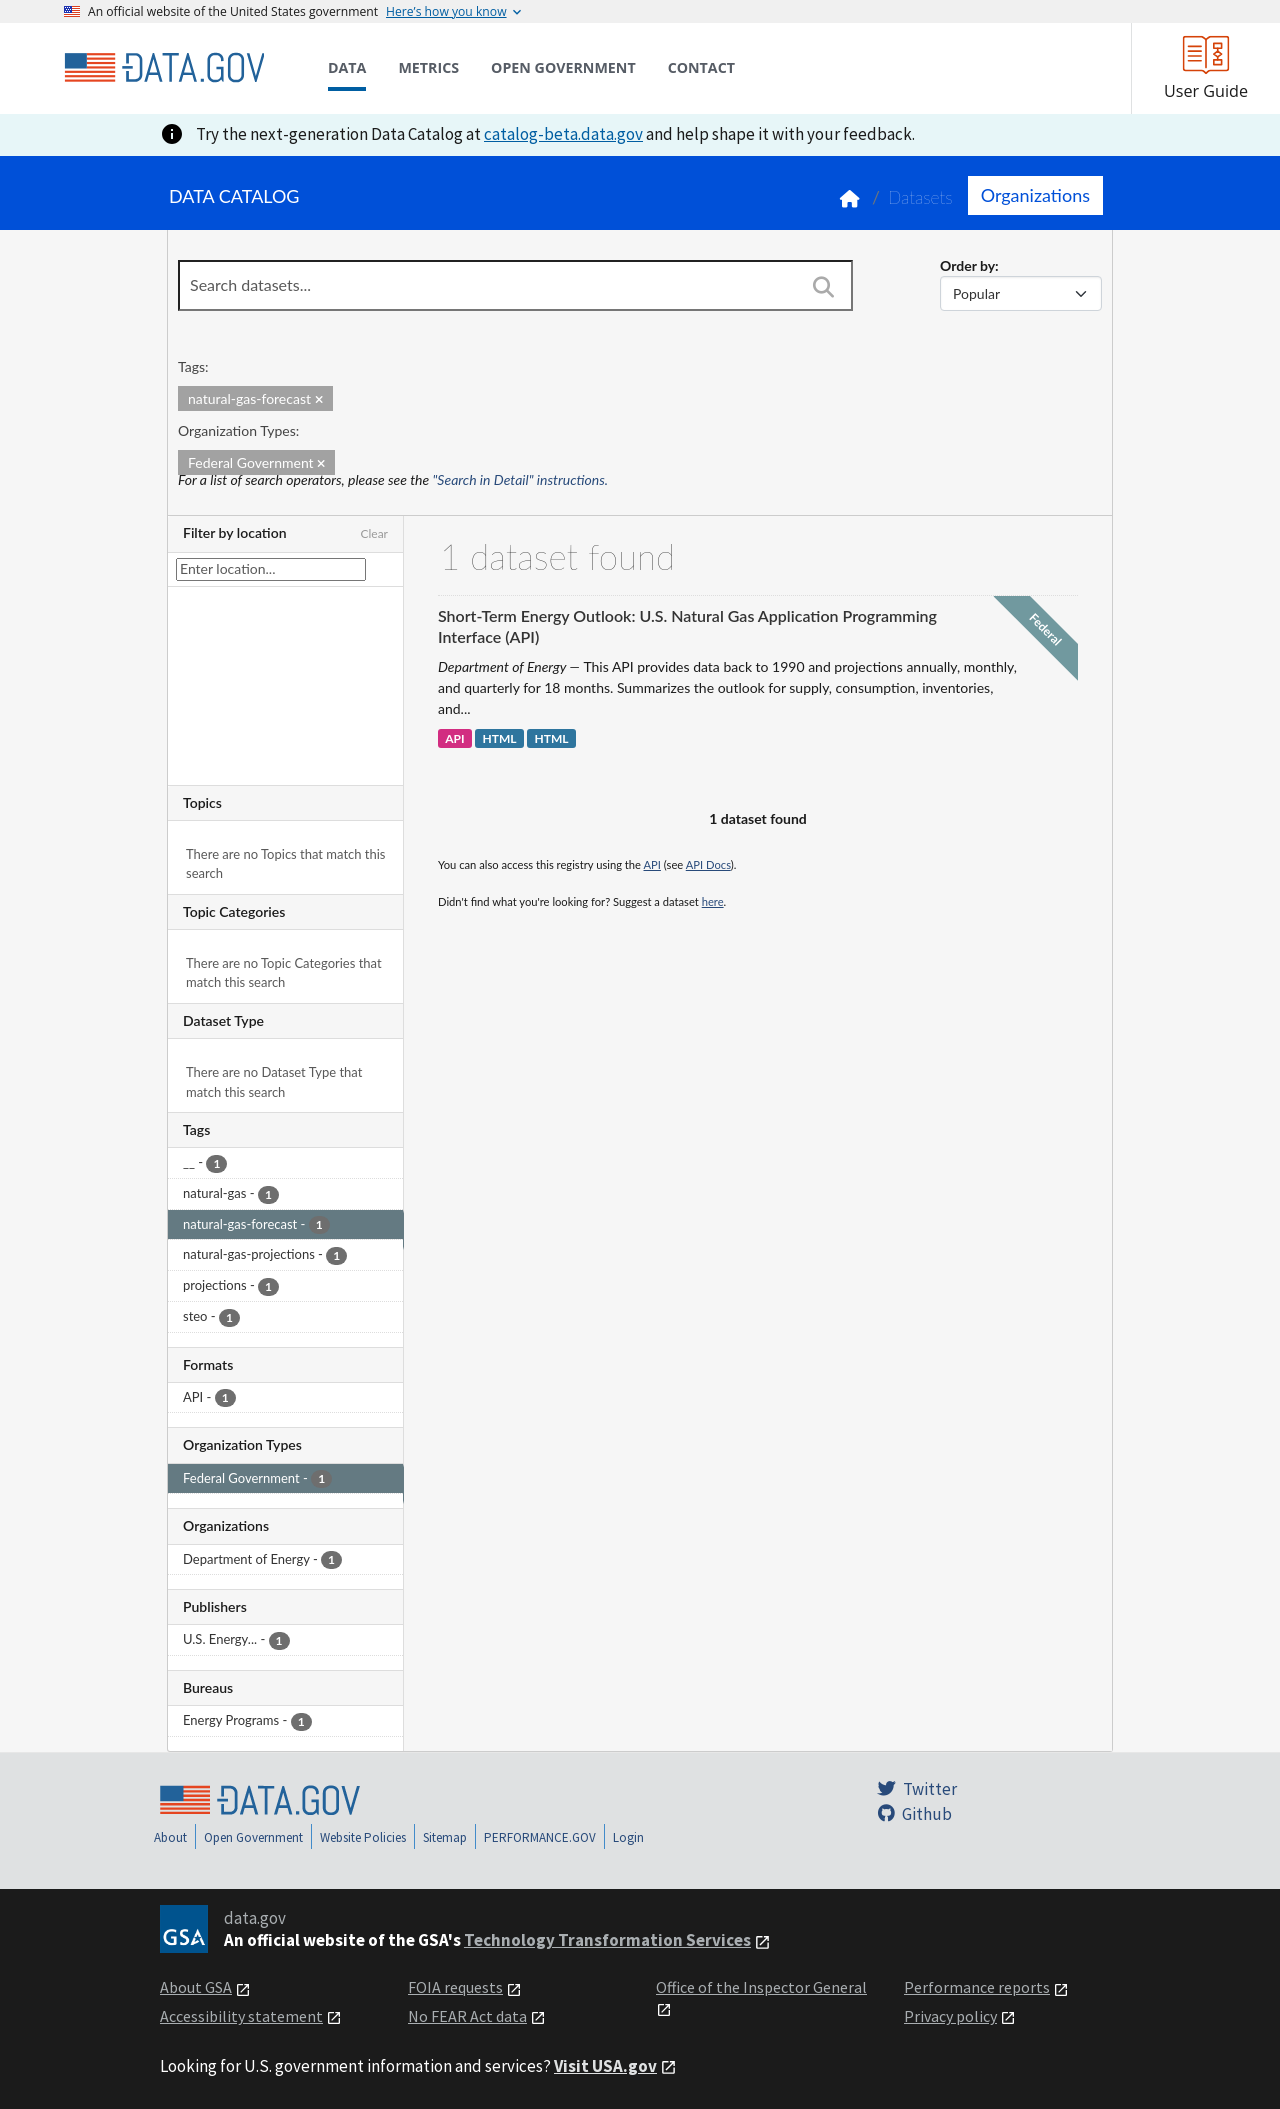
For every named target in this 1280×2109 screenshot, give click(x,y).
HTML (499, 738)
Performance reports (977, 1987)
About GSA (196, 1987)
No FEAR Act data (467, 2016)
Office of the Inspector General (761, 1987)
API (454, 738)
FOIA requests (455, 1987)
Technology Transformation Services (607, 1940)
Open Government (253, 1837)
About (170, 1837)
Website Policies (363, 1837)
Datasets (920, 197)
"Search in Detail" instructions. (521, 479)
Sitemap (445, 1837)
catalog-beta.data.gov (563, 134)
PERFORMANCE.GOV (540, 1837)
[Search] (823, 287)
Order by (967, 265)
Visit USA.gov (605, 2066)
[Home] (164, 68)
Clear (374, 533)
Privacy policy (950, 2016)
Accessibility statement (241, 2016)
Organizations (1035, 195)
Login (628, 1837)
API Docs (708, 864)
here (713, 901)
